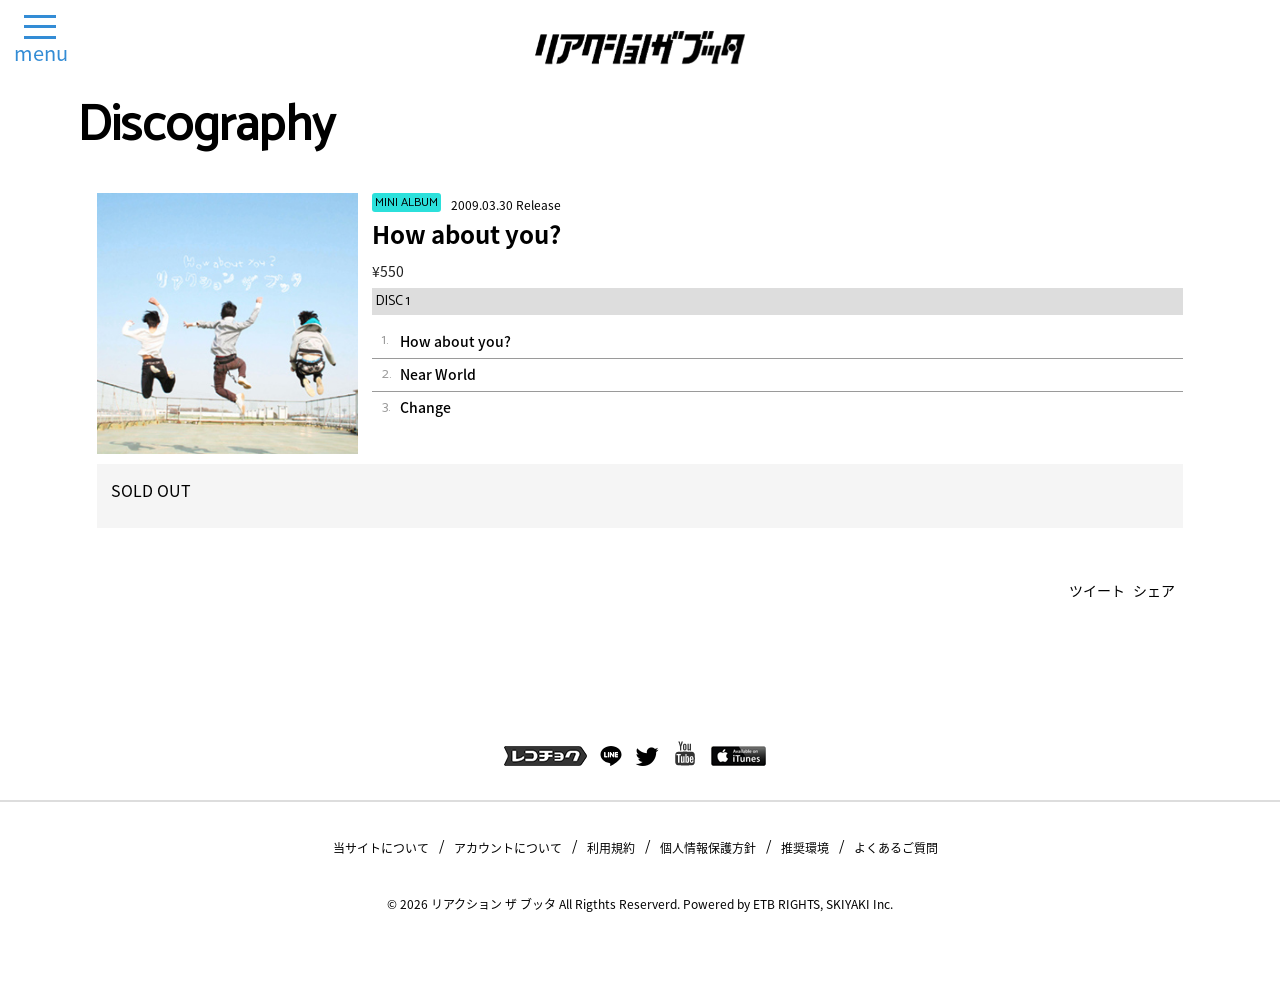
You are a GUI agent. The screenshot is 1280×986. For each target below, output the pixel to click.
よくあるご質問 (896, 848)
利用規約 (611, 848)
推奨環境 (805, 848)
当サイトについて (381, 848)
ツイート (1097, 590)
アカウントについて (508, 848)
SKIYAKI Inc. (859, 904)
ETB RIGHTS (786, 904)
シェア (1154, 590)
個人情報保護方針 (708, 848)
